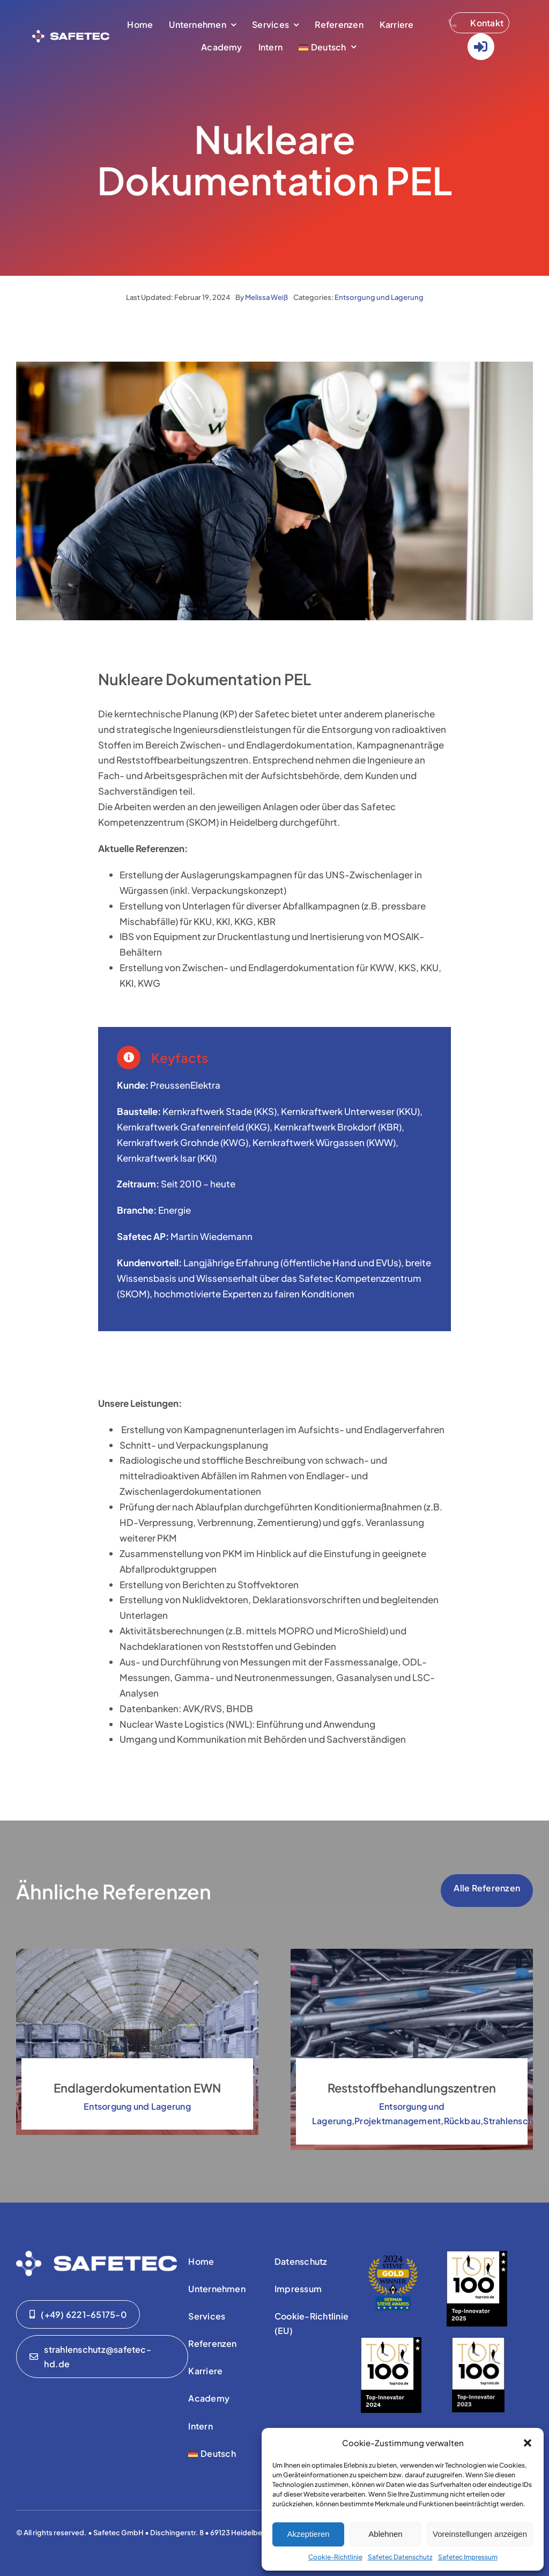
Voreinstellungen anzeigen (480, 2533)
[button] (527, 2443)
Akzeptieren (308, 2533)
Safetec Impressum (468, 2557)
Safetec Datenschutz (400, 2557)
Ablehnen (385, 2533)
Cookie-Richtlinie (335, 2557)
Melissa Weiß (266, 297)
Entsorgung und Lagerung (379, 297)
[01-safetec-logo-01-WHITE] (96, 2255)
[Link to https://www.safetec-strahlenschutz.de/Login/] (481, 46)
